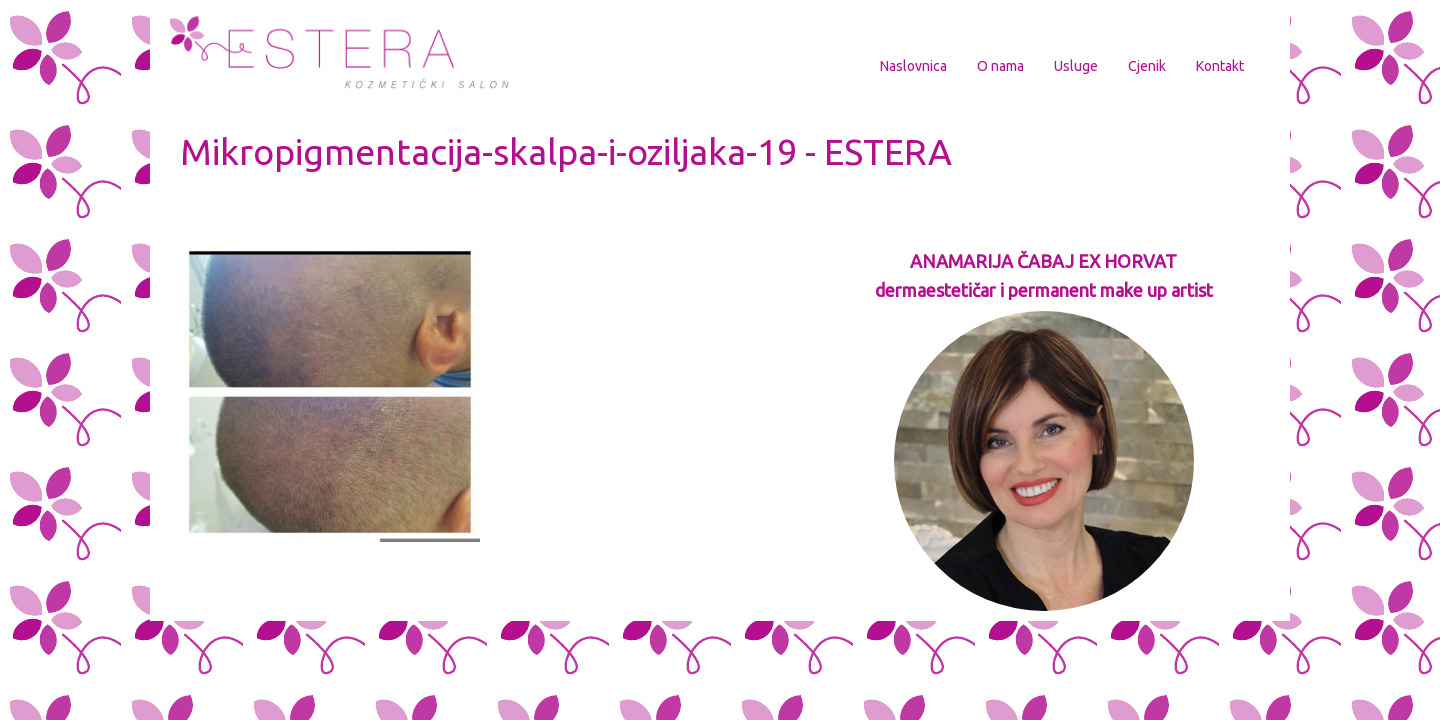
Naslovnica (913, 66)
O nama (1000, 66)
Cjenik (1147, 66)
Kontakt (1220, 66)
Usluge (1076, 66)
